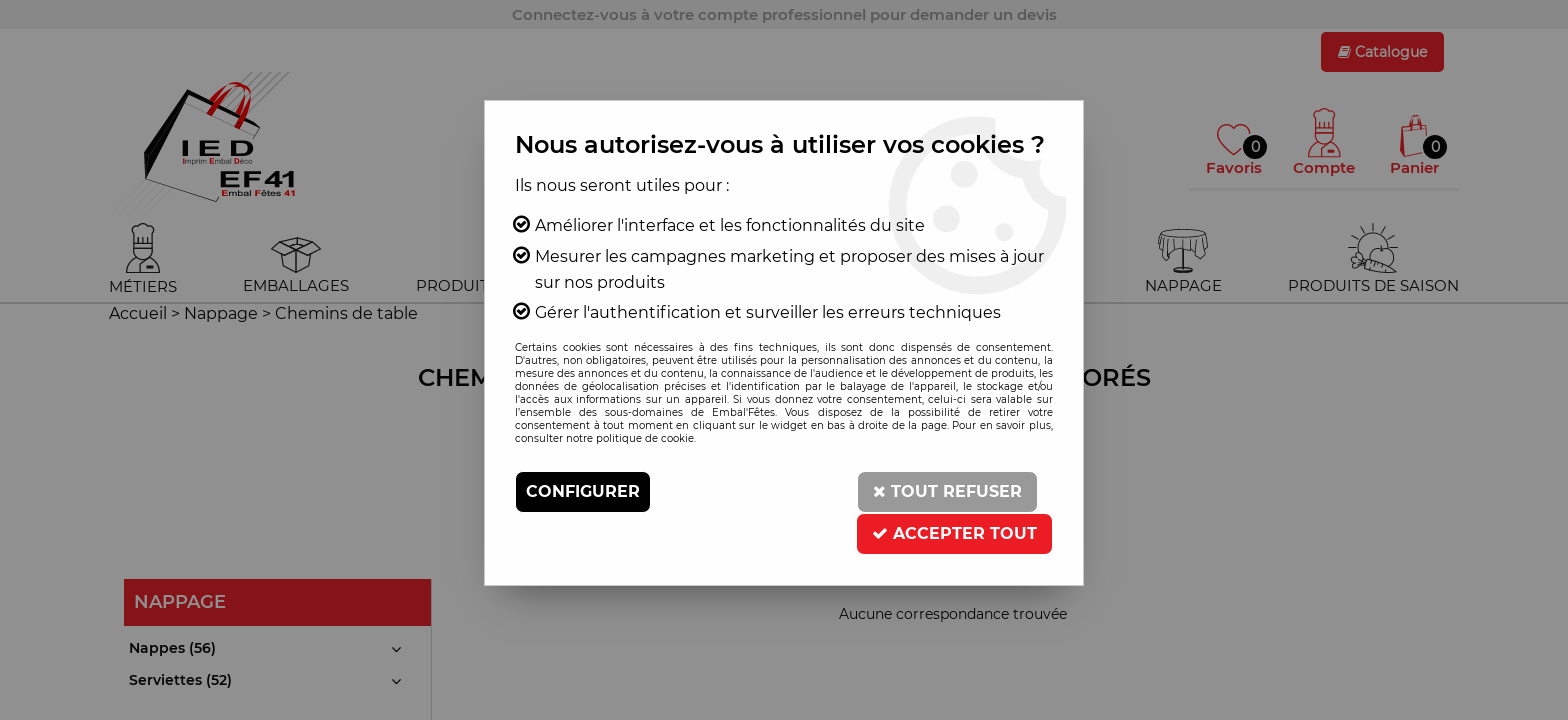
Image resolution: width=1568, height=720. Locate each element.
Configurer (583, 491)
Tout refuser (947, 491)
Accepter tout (954, 533)
